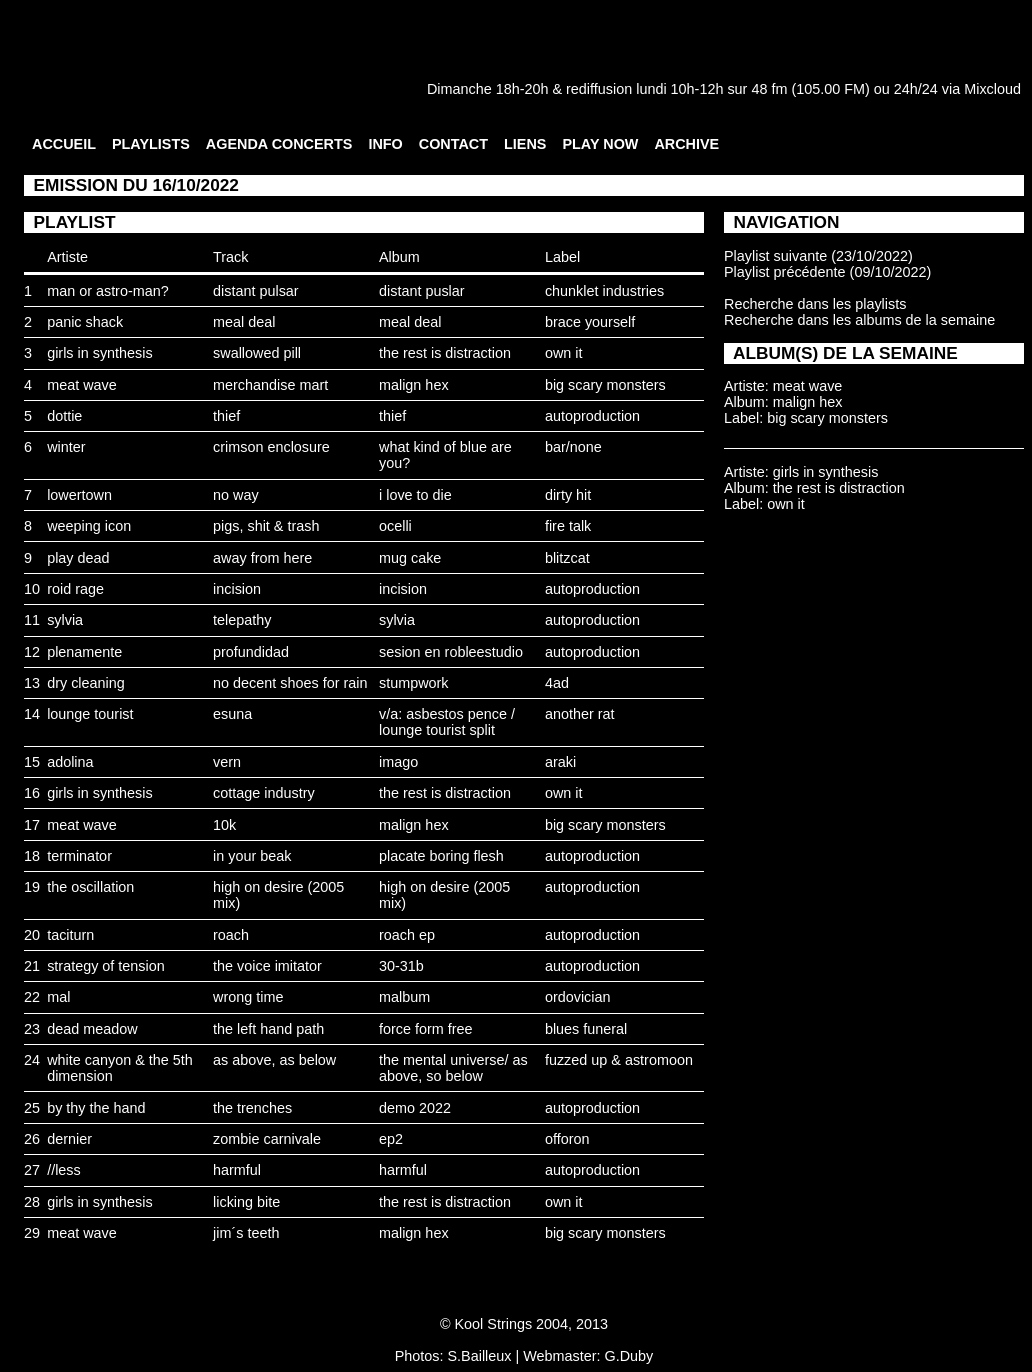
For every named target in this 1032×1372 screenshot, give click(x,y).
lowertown (79, 495)
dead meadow (92, 1029)
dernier (69, 1139)
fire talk (568, 526)
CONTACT (453, 144)
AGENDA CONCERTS (279, 144)
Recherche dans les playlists (815, 304)
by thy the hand (96, 1108)
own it (564, 353)
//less (64, 1170)
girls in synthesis (100, 353)
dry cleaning (86, 683)
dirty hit (568, 495)
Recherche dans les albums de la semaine (859, 320)
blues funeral (586, 1029)
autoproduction (592, 416)
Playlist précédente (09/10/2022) (827, 272)
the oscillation (90, 887)
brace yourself (590, 322)
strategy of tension (106, 966)
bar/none (573, 447)
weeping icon (89, 526)
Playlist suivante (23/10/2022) (818, 256)
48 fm (769, 89)
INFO (385, 144)
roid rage (75, 589)
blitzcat (567, 558)
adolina (70, 762)
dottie (64, 416)
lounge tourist (90, 714)
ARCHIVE (686, 144)
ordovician (578, 997)
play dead (78, 558)
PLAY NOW (600, 144)
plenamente (84, 652)
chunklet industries (604, 291)
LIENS (525, 144)
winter (66, 447)
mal (58, 997)
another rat (580, 714)
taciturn (70, 935)
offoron (567, 1139)
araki (560, 762)
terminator (79, 856)
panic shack (85, 322)
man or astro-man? (108, 291)
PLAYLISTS (151, 144)
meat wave (82, 385)
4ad (557, 683)
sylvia (65, 620)
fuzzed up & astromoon (619, 1060)
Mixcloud (992, 89)
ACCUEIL (64, 144)
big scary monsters (605, 385)
